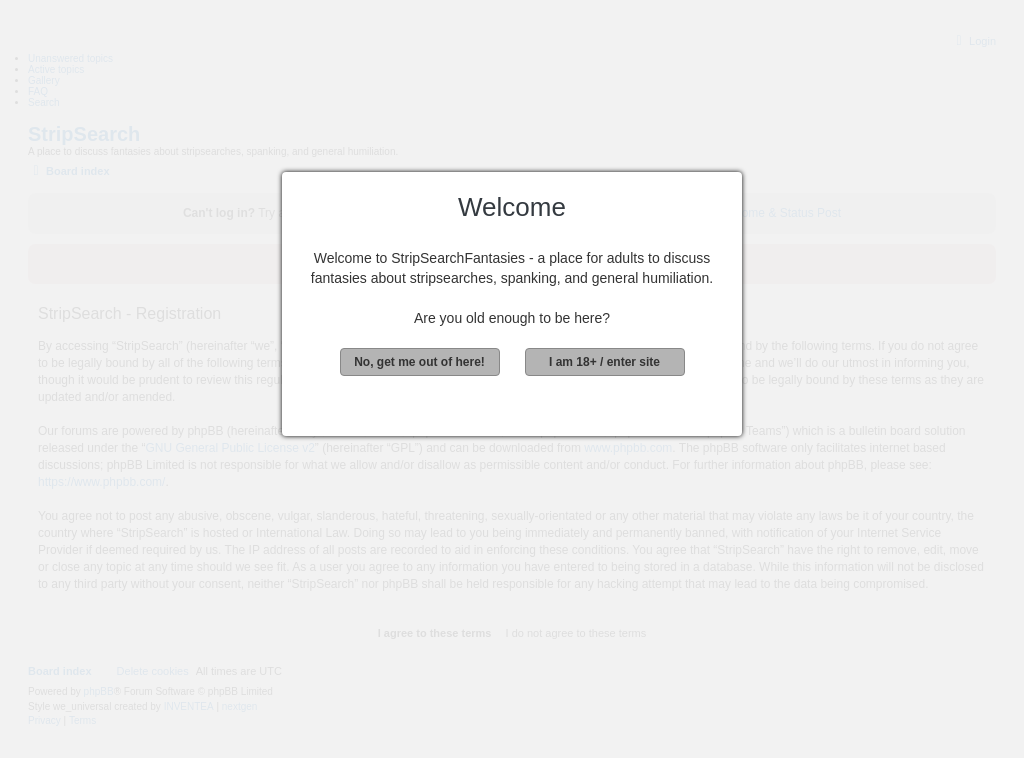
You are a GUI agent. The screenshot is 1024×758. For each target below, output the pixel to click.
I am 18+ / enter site (604, 362)
